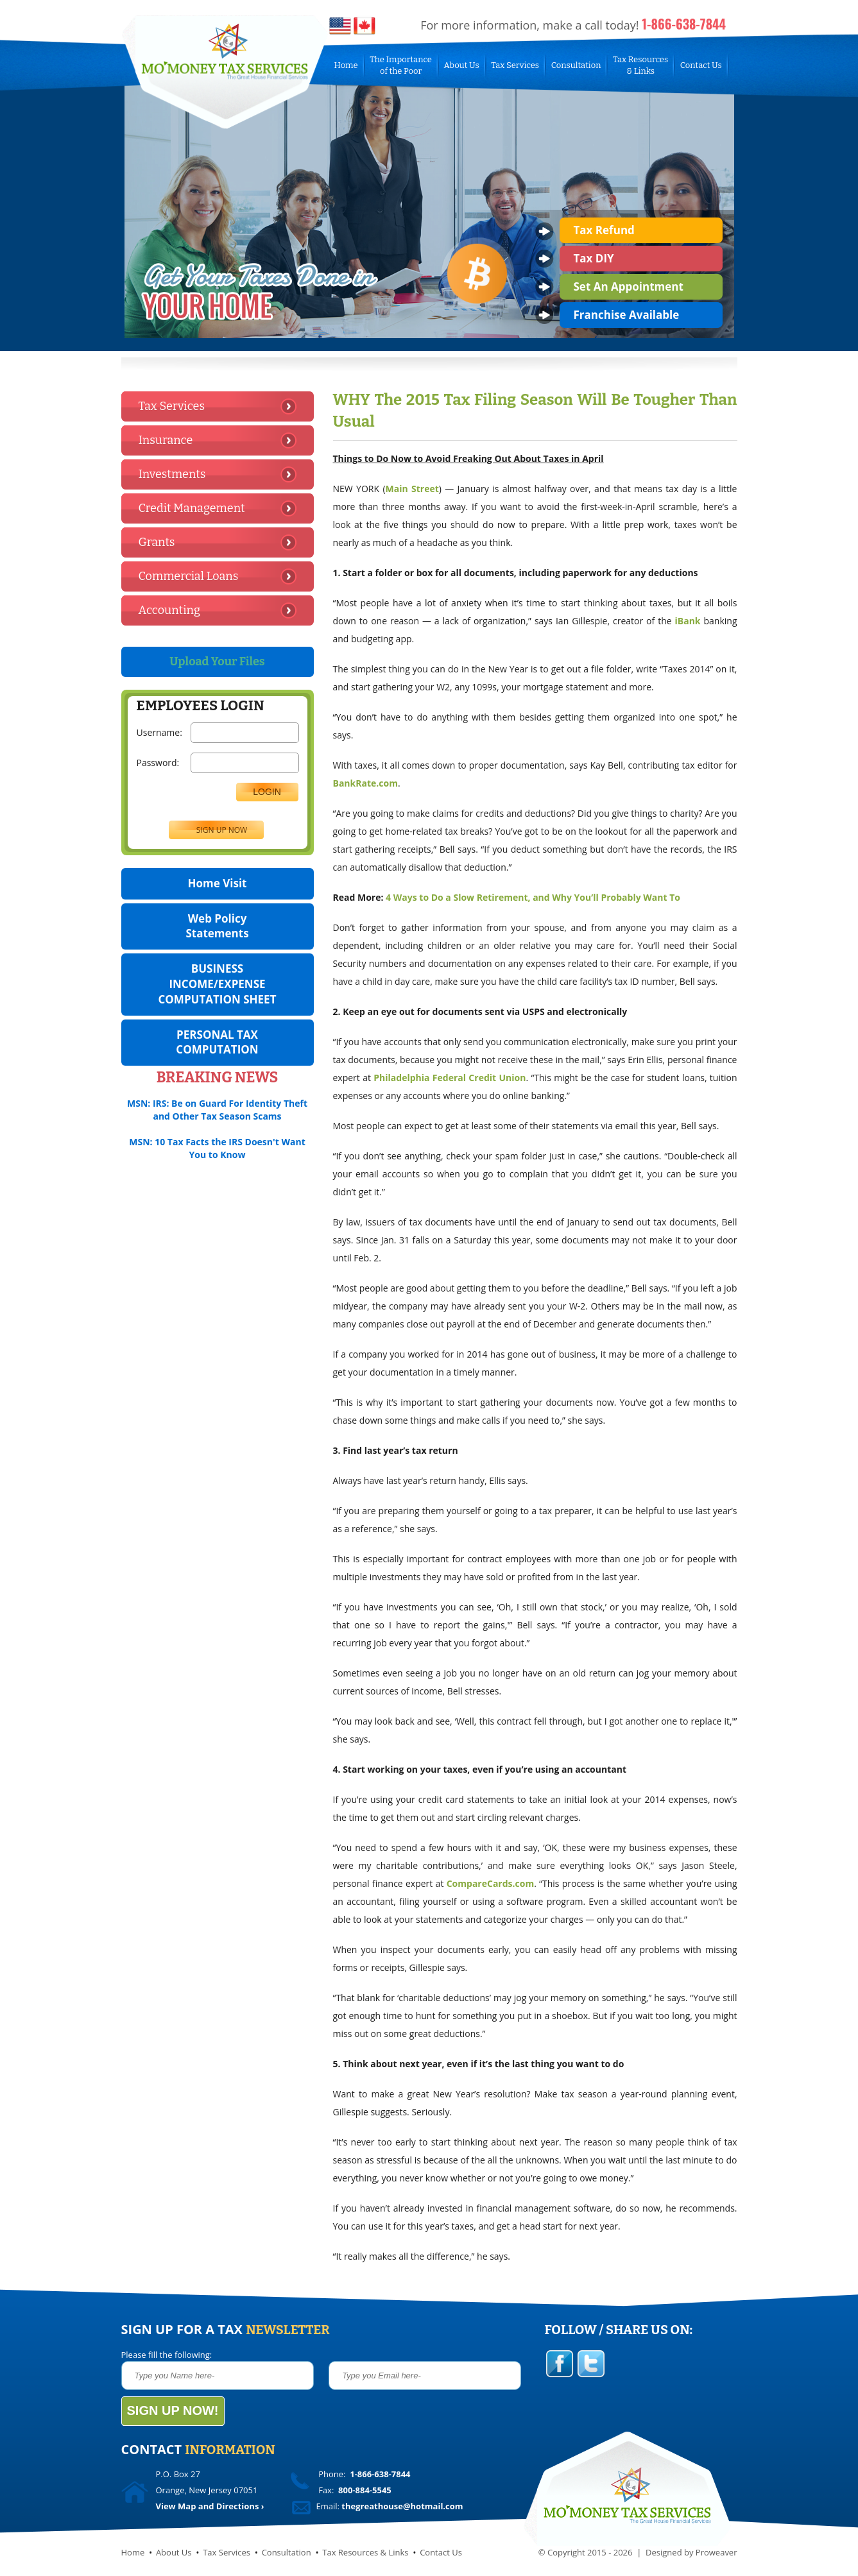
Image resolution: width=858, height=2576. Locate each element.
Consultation (576, 65)
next (713, 323)
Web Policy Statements (216, 926)
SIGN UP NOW (221, 829)
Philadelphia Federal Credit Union (449, 1077)
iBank (688, 621)
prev (687, 323)
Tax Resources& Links (640, 65)
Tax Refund (604, 230)
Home (346, 65)
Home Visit (217, 883)
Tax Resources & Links (365, 2552)
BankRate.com (365, 783)
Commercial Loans (189, 576)
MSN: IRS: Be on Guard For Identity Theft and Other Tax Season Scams (217, 1109)
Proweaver (716, 2552)
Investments (172, 474)
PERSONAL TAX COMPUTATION (217, 1042)
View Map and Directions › (210, 2506)
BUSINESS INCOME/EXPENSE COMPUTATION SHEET (218, 984)
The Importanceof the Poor (401, 65)
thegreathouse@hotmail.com (402, 2506)
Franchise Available (627, 314)
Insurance (166, 440)
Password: (159, 762)
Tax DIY (594, 258)
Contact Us (701, 65)
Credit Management (192, 508)
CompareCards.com (490, 1883)
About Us (461, 65)
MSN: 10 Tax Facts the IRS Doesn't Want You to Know (217, 1148)
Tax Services (515, 65)
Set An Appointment (628, 286)
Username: (159, 732)
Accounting (169, 610)
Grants (157, 542)
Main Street (412, 488)
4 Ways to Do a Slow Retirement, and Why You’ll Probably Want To (533, 897)
